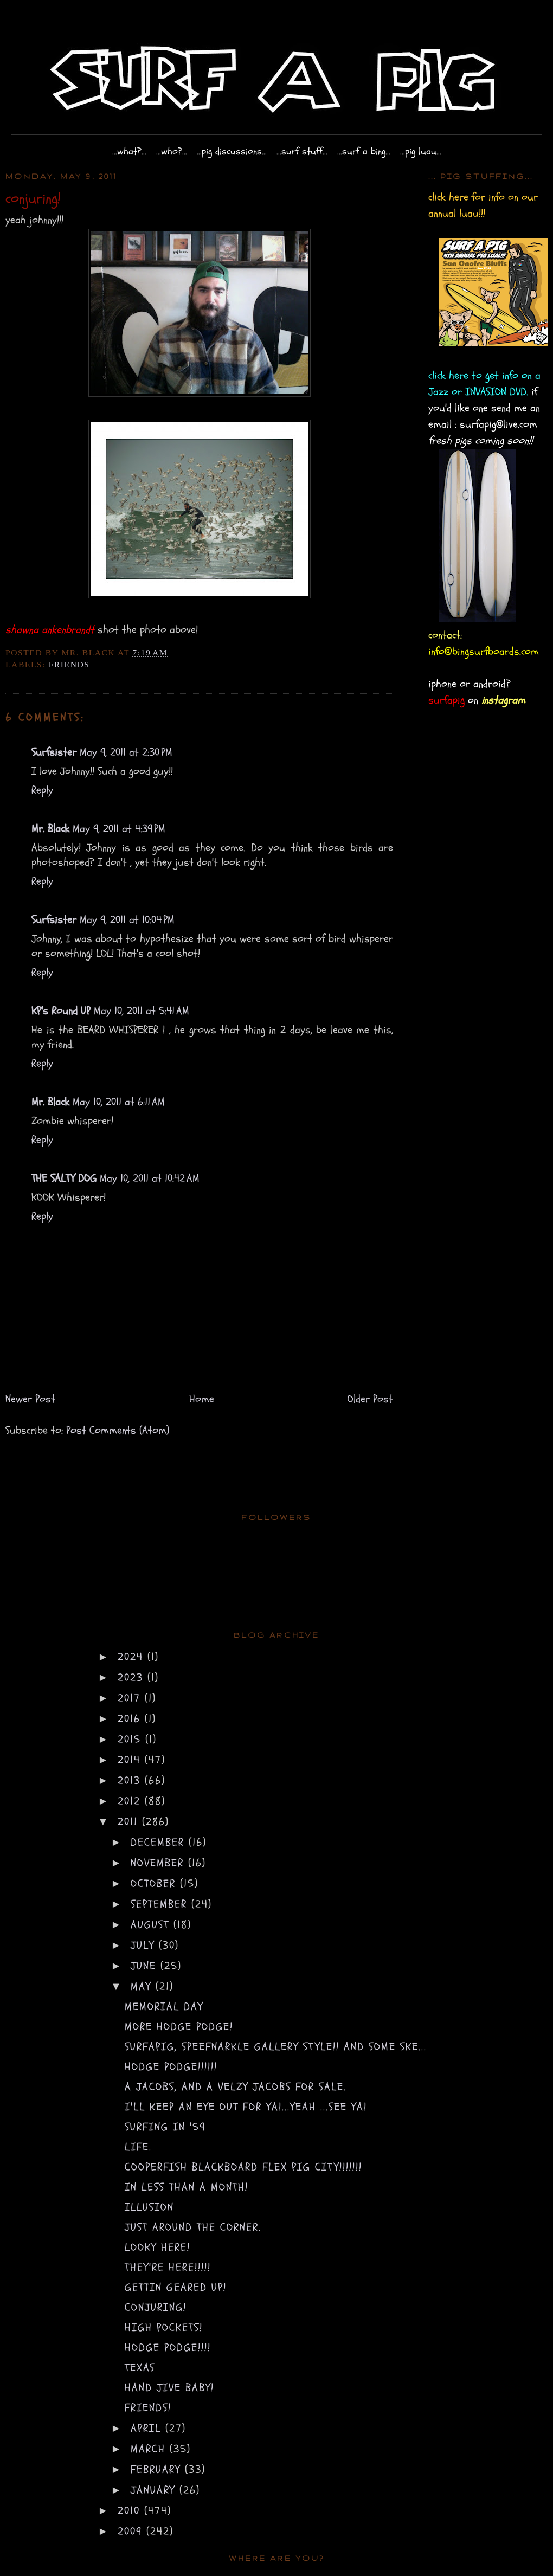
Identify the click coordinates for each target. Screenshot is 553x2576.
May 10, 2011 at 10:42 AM (150, 1178)
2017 (131, 1698)
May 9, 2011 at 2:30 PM (126, 752)
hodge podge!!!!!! (171, 2066)
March (150, 2449)
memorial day (164, 2006)
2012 (131, 1801)
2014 (131, 1760)
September (161, 1904)
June (145, 1966)
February (158, 2469)
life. (138, 2147)
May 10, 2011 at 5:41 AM (141, 1010)
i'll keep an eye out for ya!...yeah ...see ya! (246, 2107)
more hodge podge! (179, 2026)
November (159, 1863)
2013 (131, 1780)
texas (140, 2367)
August (152, 1924)
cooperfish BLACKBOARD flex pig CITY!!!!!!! (243, 2167)
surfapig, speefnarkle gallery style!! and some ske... (276, 2046)
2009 (132, 2531)
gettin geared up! (176, 2287)
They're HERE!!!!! (168, 2267)
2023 (132, 1677)
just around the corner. (193, 2227)
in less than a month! (186, 2187)
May (143, 1986)
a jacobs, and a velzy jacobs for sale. (235, 2086)
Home (201, 1399)
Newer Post (30, 1399)
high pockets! (164, 2327)
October (155, 1883)
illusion (149, 2207)
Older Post (370, 1399)
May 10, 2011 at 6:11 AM (119, 1101)
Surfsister (53, 752)
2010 (131, 2510)
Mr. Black (50, 828)
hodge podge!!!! (168, 2347)
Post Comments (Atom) (117, 1430)
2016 (131, 1718)
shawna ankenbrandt (49, 629)
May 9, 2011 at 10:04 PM (127, 919)
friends (69, 664)
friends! (148, 2407)
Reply (42, 790)
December (160, 1842)
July (145, 1945)
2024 (132, 1657)
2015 (131, 1739)
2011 (130, 1821)
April (148, 2428)
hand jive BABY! (169, 2387)
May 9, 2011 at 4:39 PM (119, 828)
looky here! (157, 2247)
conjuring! (156, 2307)
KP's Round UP (61, 1010)
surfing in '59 (165, 2127)
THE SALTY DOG (64, 1178)
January (155, 2490)
